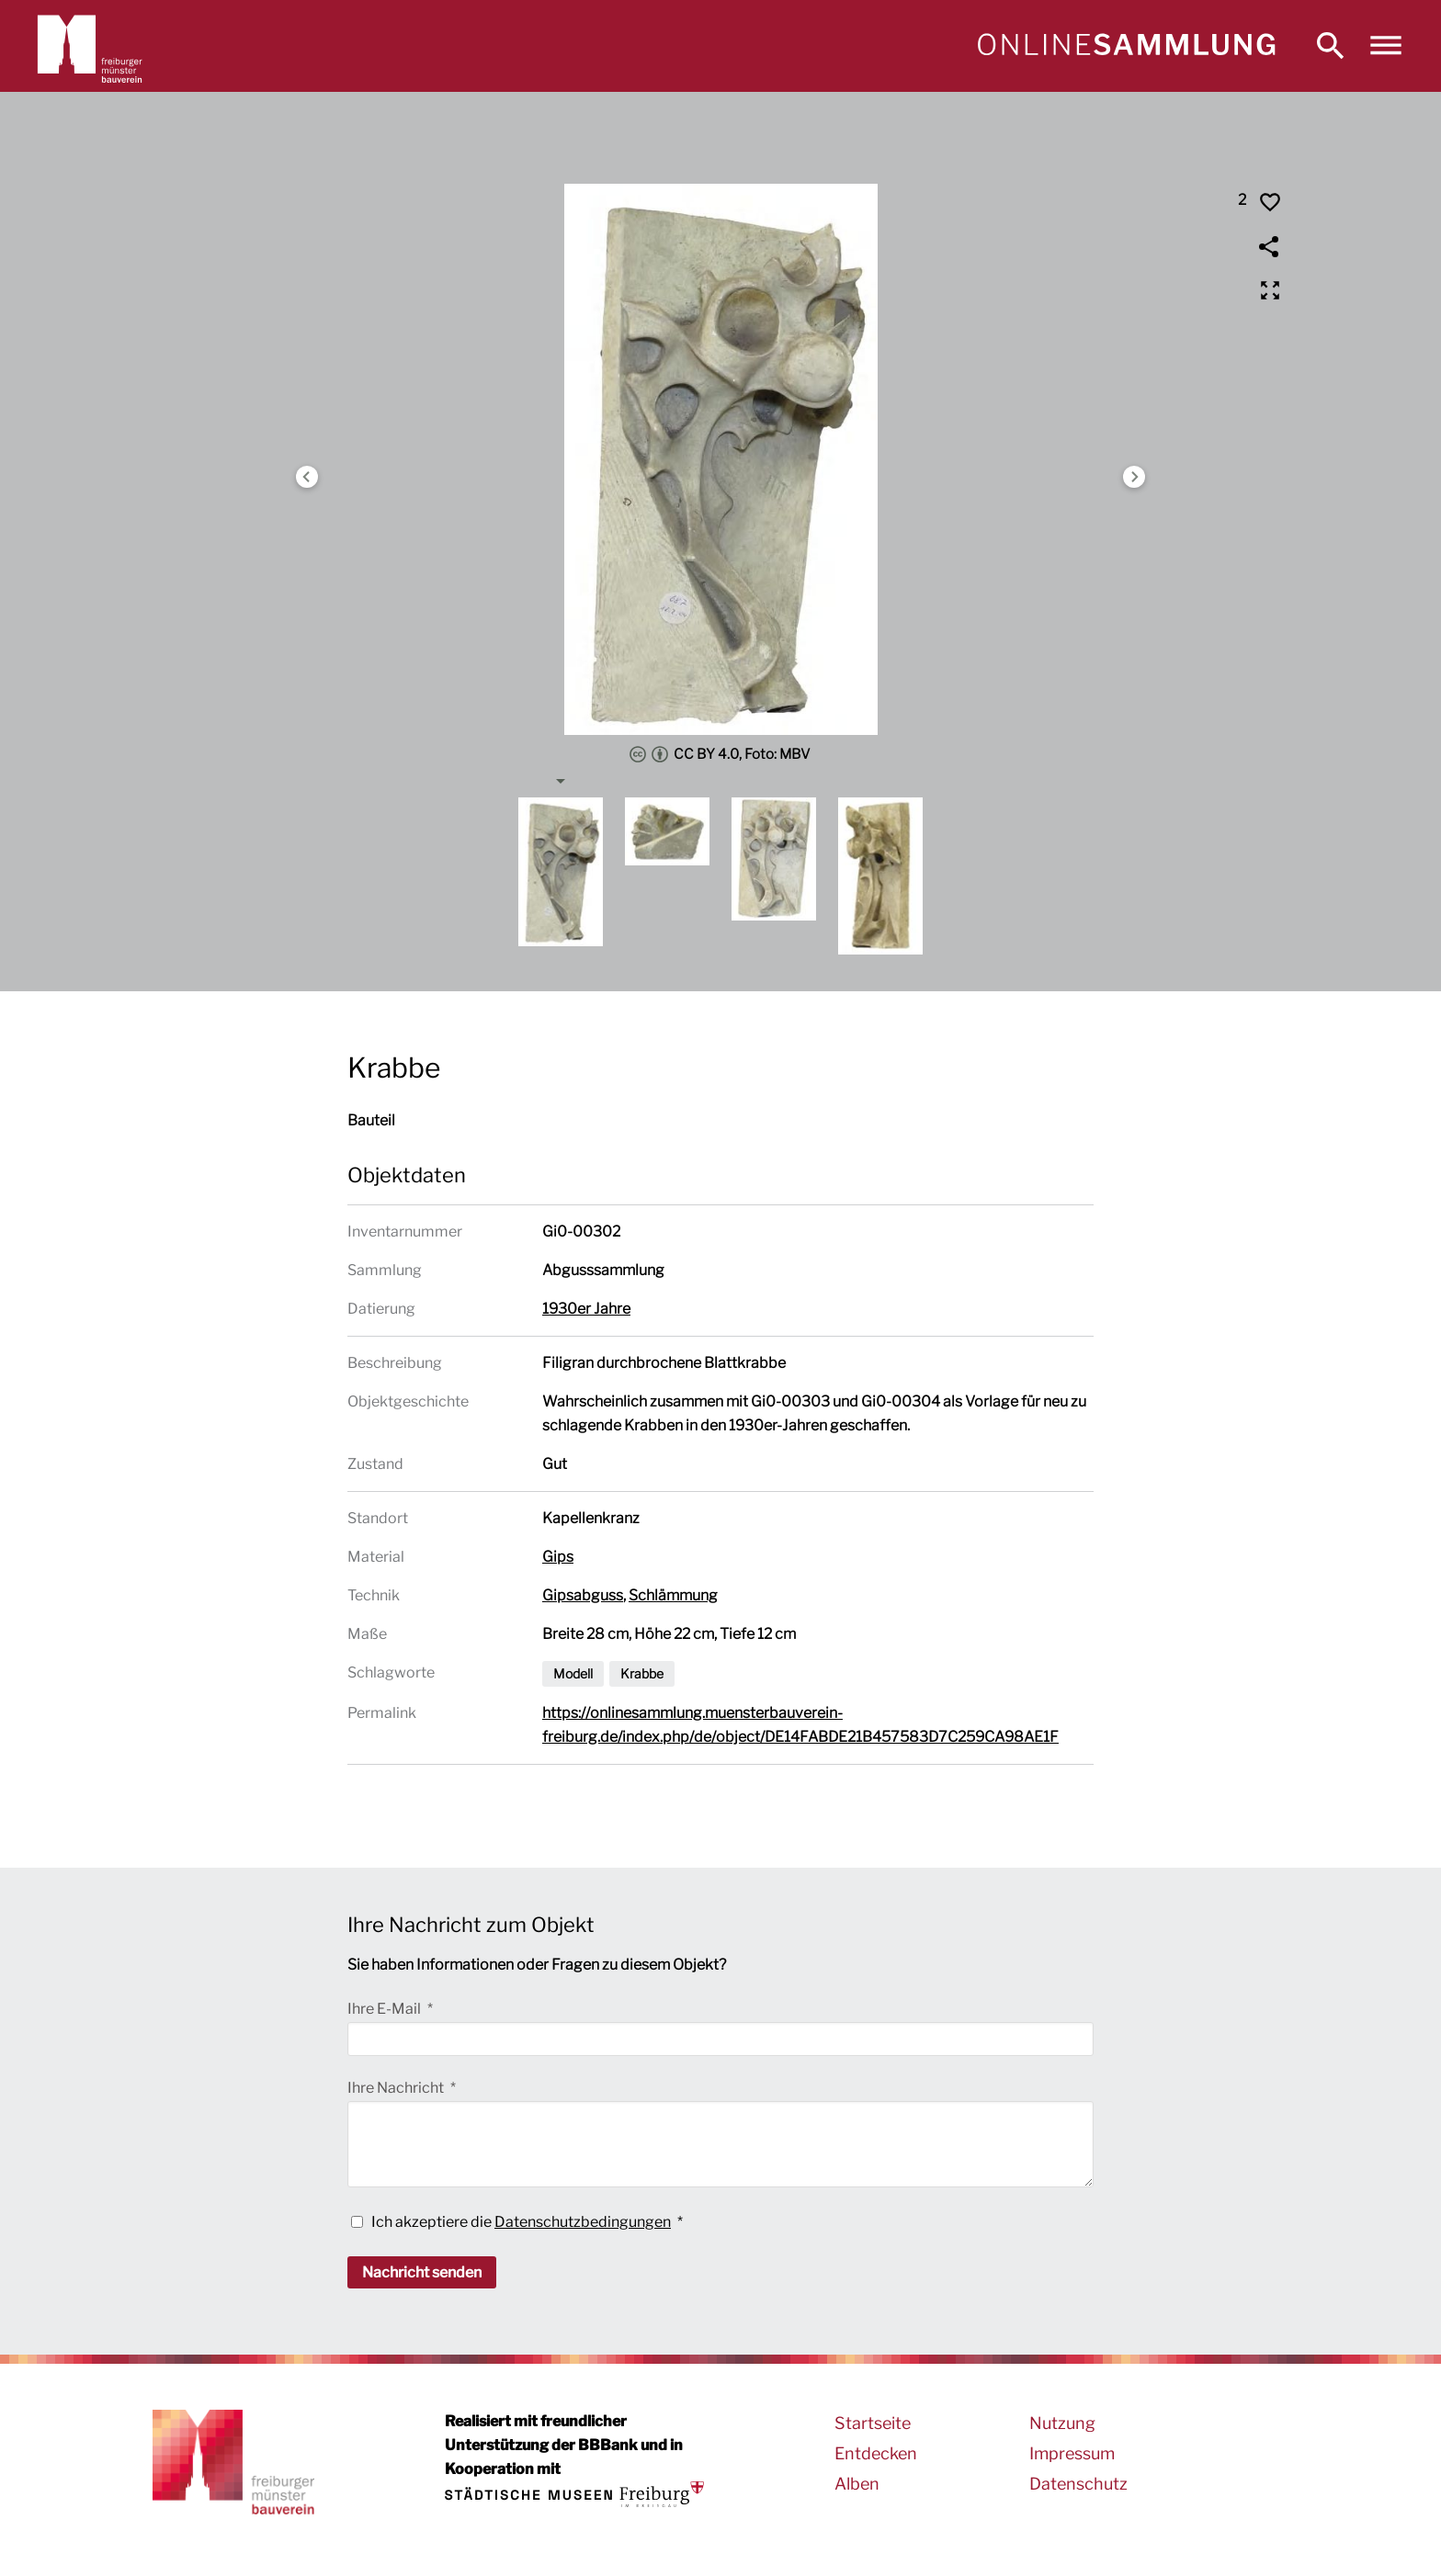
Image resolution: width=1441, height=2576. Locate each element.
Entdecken (875, 2453)
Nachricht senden (422, 2272)
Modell (573, 1673)
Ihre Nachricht (397, 2087)
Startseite (872, 2423)
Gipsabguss (582, 1595)
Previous (307, 477)
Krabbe (642, 1673)
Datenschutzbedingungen (582, 2222)
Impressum (1072, 2453)
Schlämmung (673, 1595)
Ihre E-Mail (385, 2008)
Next (1134, 477)
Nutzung (1062, 2423)
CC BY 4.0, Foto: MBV (720, 754)
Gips (557, 1556)
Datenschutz (1078, 2483)
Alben (856, 2483)
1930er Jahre (586, 1308)
